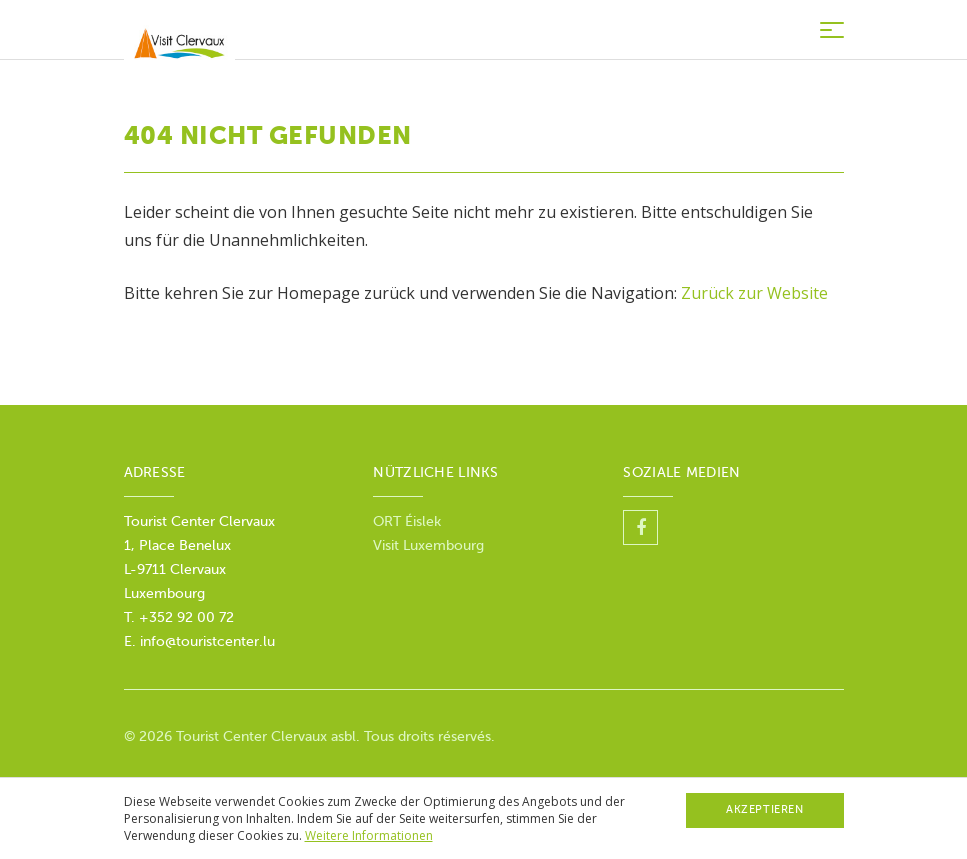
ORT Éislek (409, 521)
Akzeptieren (764, 809)
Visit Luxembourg (428, 545)
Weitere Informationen (369, 835)
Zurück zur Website (754, 293)
